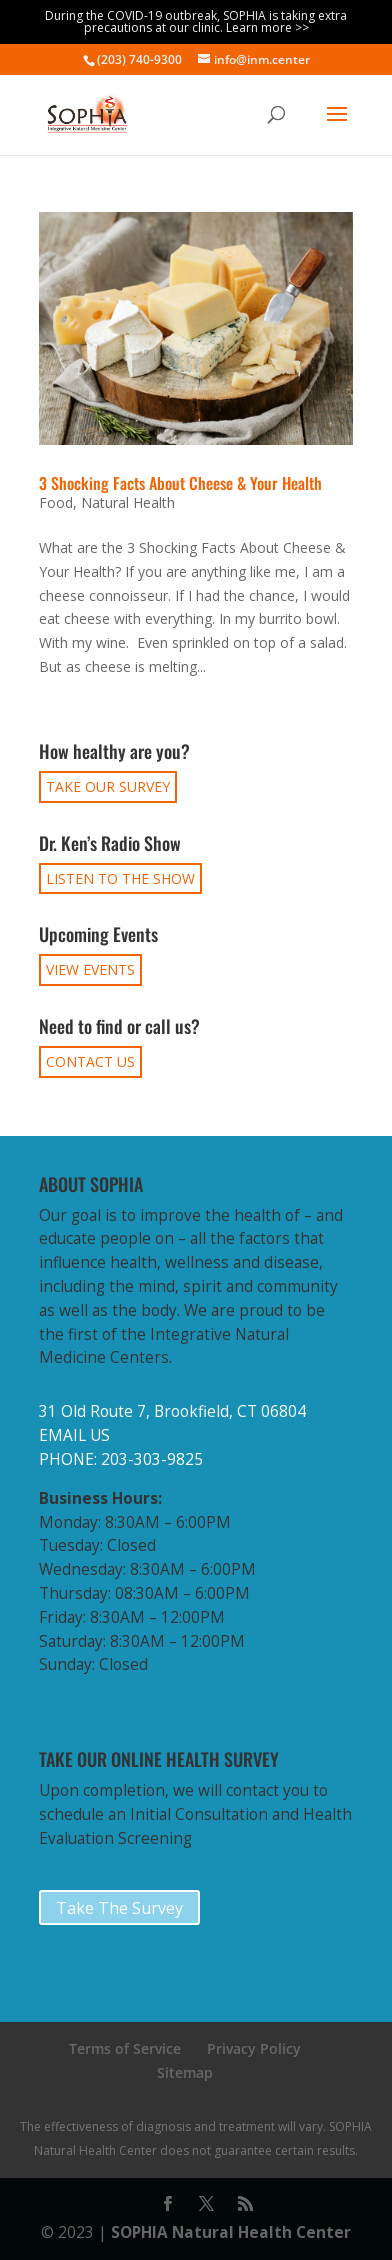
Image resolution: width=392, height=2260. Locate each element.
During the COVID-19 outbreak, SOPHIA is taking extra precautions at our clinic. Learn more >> (196, 21)
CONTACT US (90, 1061)
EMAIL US (74, 1435)
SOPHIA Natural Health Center (231, 2232)
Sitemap (185, 2072)
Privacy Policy (254, 2048)
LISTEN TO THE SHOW (120, 878)
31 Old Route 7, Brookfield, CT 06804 (172, 1411)
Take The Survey (119, 1908)
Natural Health (128, 502)
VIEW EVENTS (90, 969)
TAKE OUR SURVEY (108, 786)
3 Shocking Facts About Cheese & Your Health (180, 483)
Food (56, 502)
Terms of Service (125, 2048)
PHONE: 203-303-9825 (121, 1459)
